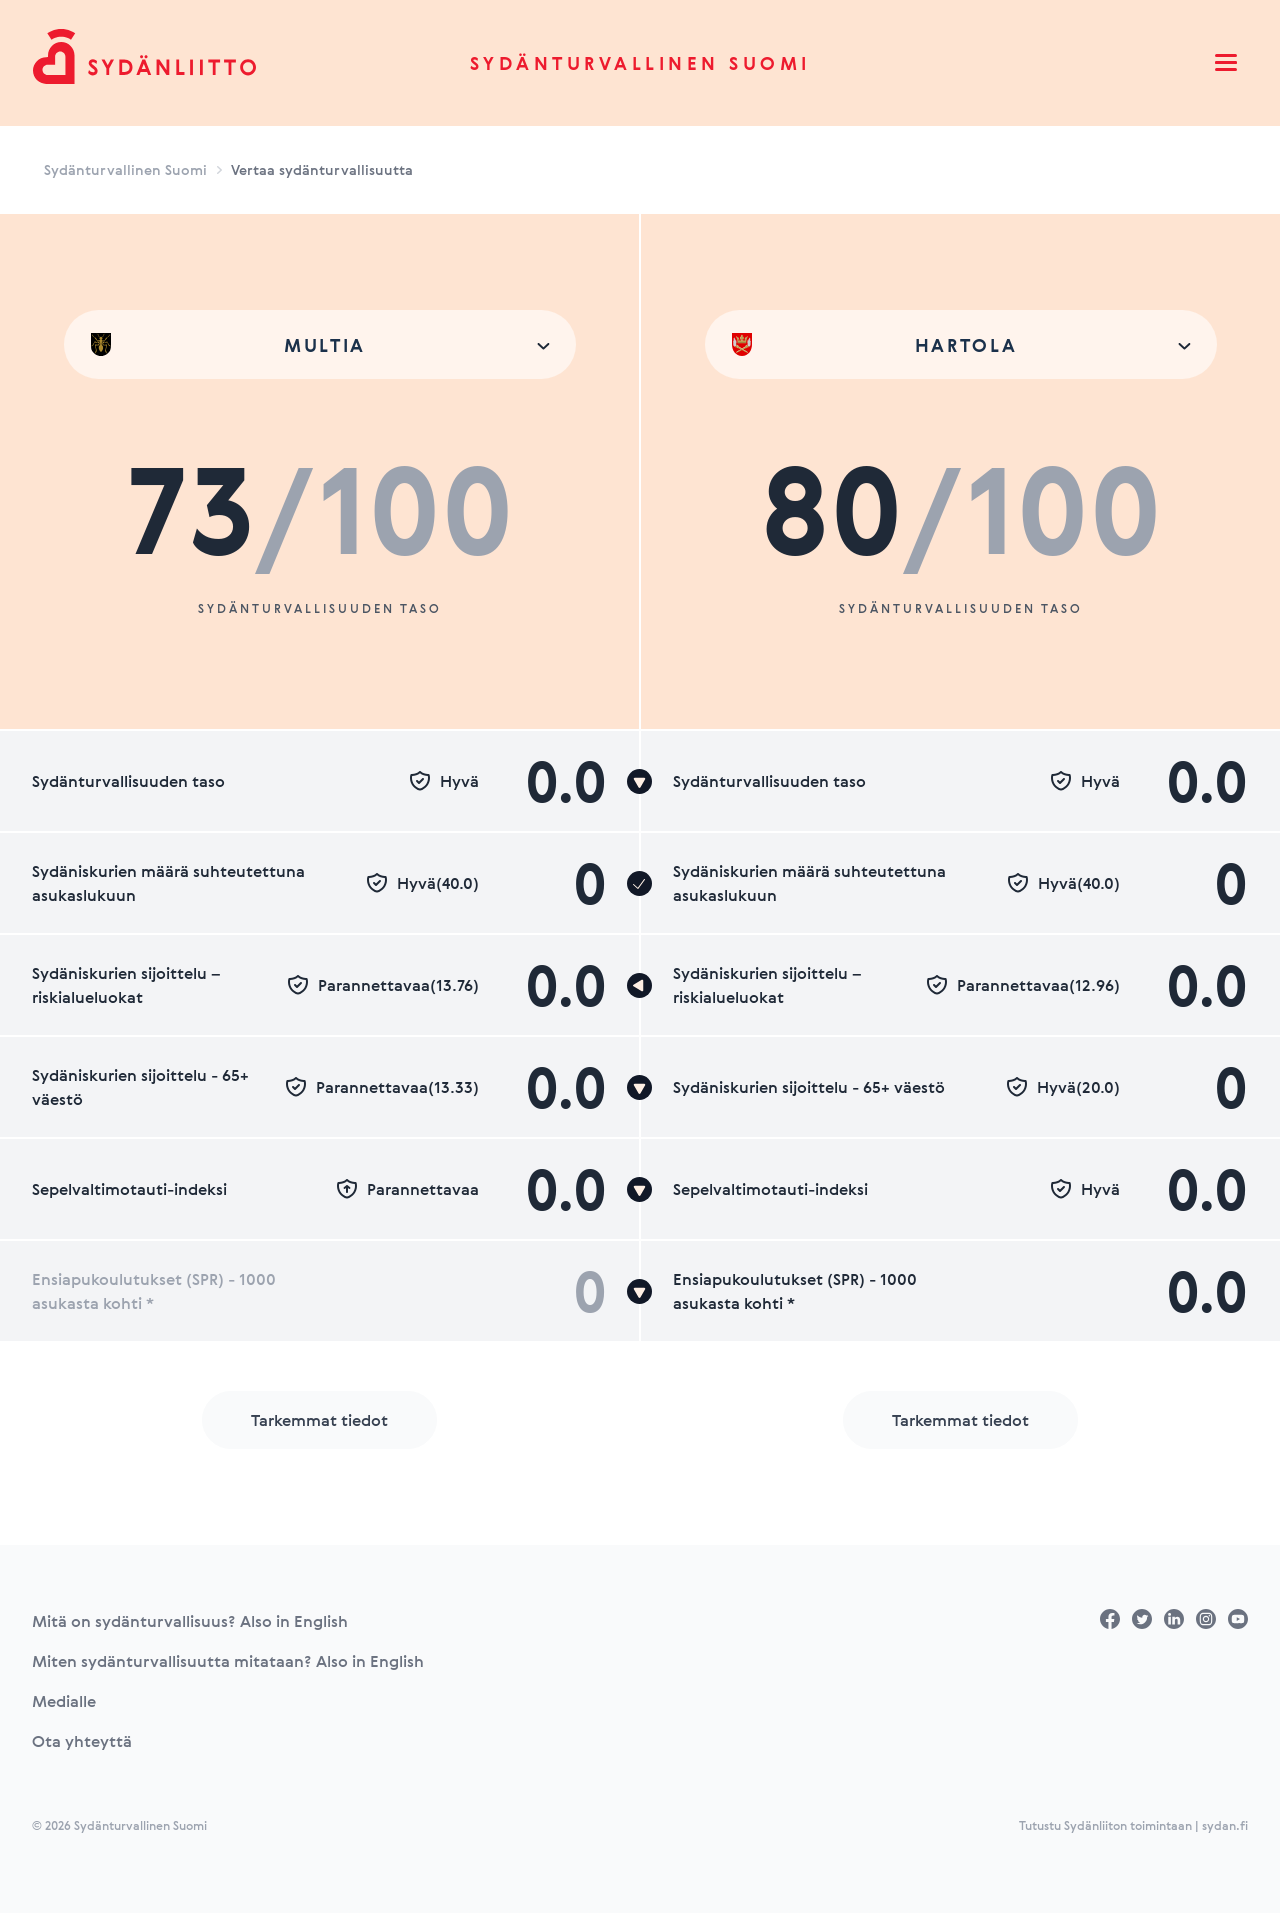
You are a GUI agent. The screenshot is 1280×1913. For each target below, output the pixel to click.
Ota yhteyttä (82, 1741)
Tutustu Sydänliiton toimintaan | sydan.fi (1133, 1825)
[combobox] (320, 344)
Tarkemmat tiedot (319, 1420)
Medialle (64, 1701)
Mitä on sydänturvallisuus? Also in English (190, 1621)
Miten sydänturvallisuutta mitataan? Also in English (228, 1661)
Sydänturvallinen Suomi (640, 63)
